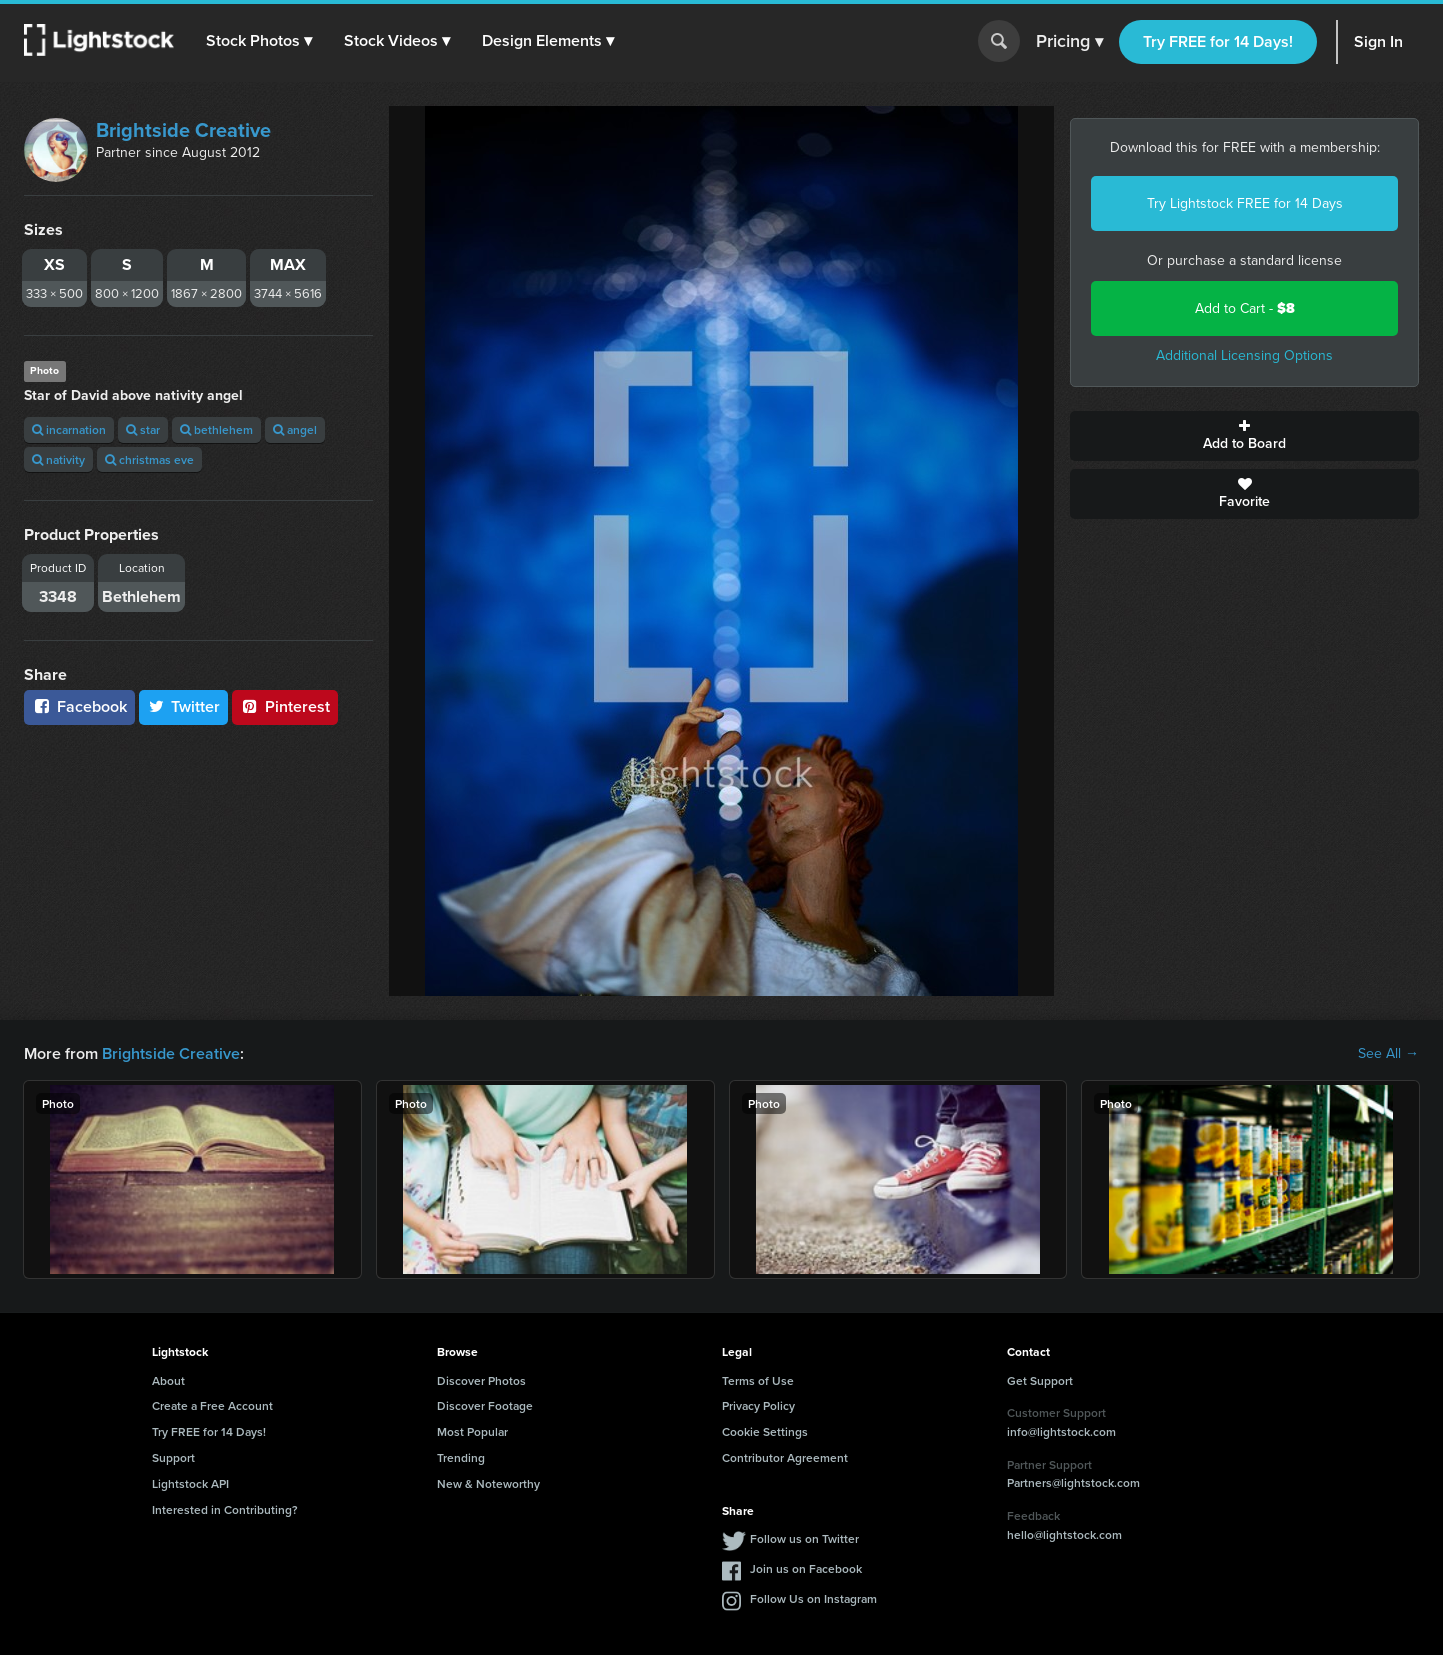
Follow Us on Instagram (813, 1598)
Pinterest (285, 706)
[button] (259, 41)
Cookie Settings (765, 1431)
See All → (1388, 1054)
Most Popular (472, 1431)
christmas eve (149, 459)
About (168, 1380)
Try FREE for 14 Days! (1218, 41)
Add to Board (1244, 436)
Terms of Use (758, 1380)
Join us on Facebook (806, 1568)
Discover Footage (485, 1405)
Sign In (1378, 41)
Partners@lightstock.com (1073, 1482)
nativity (58, 459)
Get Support (1040, 1380)
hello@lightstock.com (1064, 1534)
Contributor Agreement (785, 1457)
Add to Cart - (1245, 308)
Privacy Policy (758, 1405)
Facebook (79, 706)
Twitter (184, 706)
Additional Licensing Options (1244, 355)
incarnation (69, 429)
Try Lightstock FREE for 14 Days (1245, 203)
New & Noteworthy (488, 1483)
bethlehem (216, 429)
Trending (461, 1457)
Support (173, 1457)
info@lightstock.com (1061, 1431)
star (143, 429)
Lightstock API (190, 1483)
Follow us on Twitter (804, 1538)
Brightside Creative (183, 130)
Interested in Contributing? (225, 1509)
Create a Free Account (212, 1405)
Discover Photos (481, 1380)
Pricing (1069, 42)
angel (295, 429)
